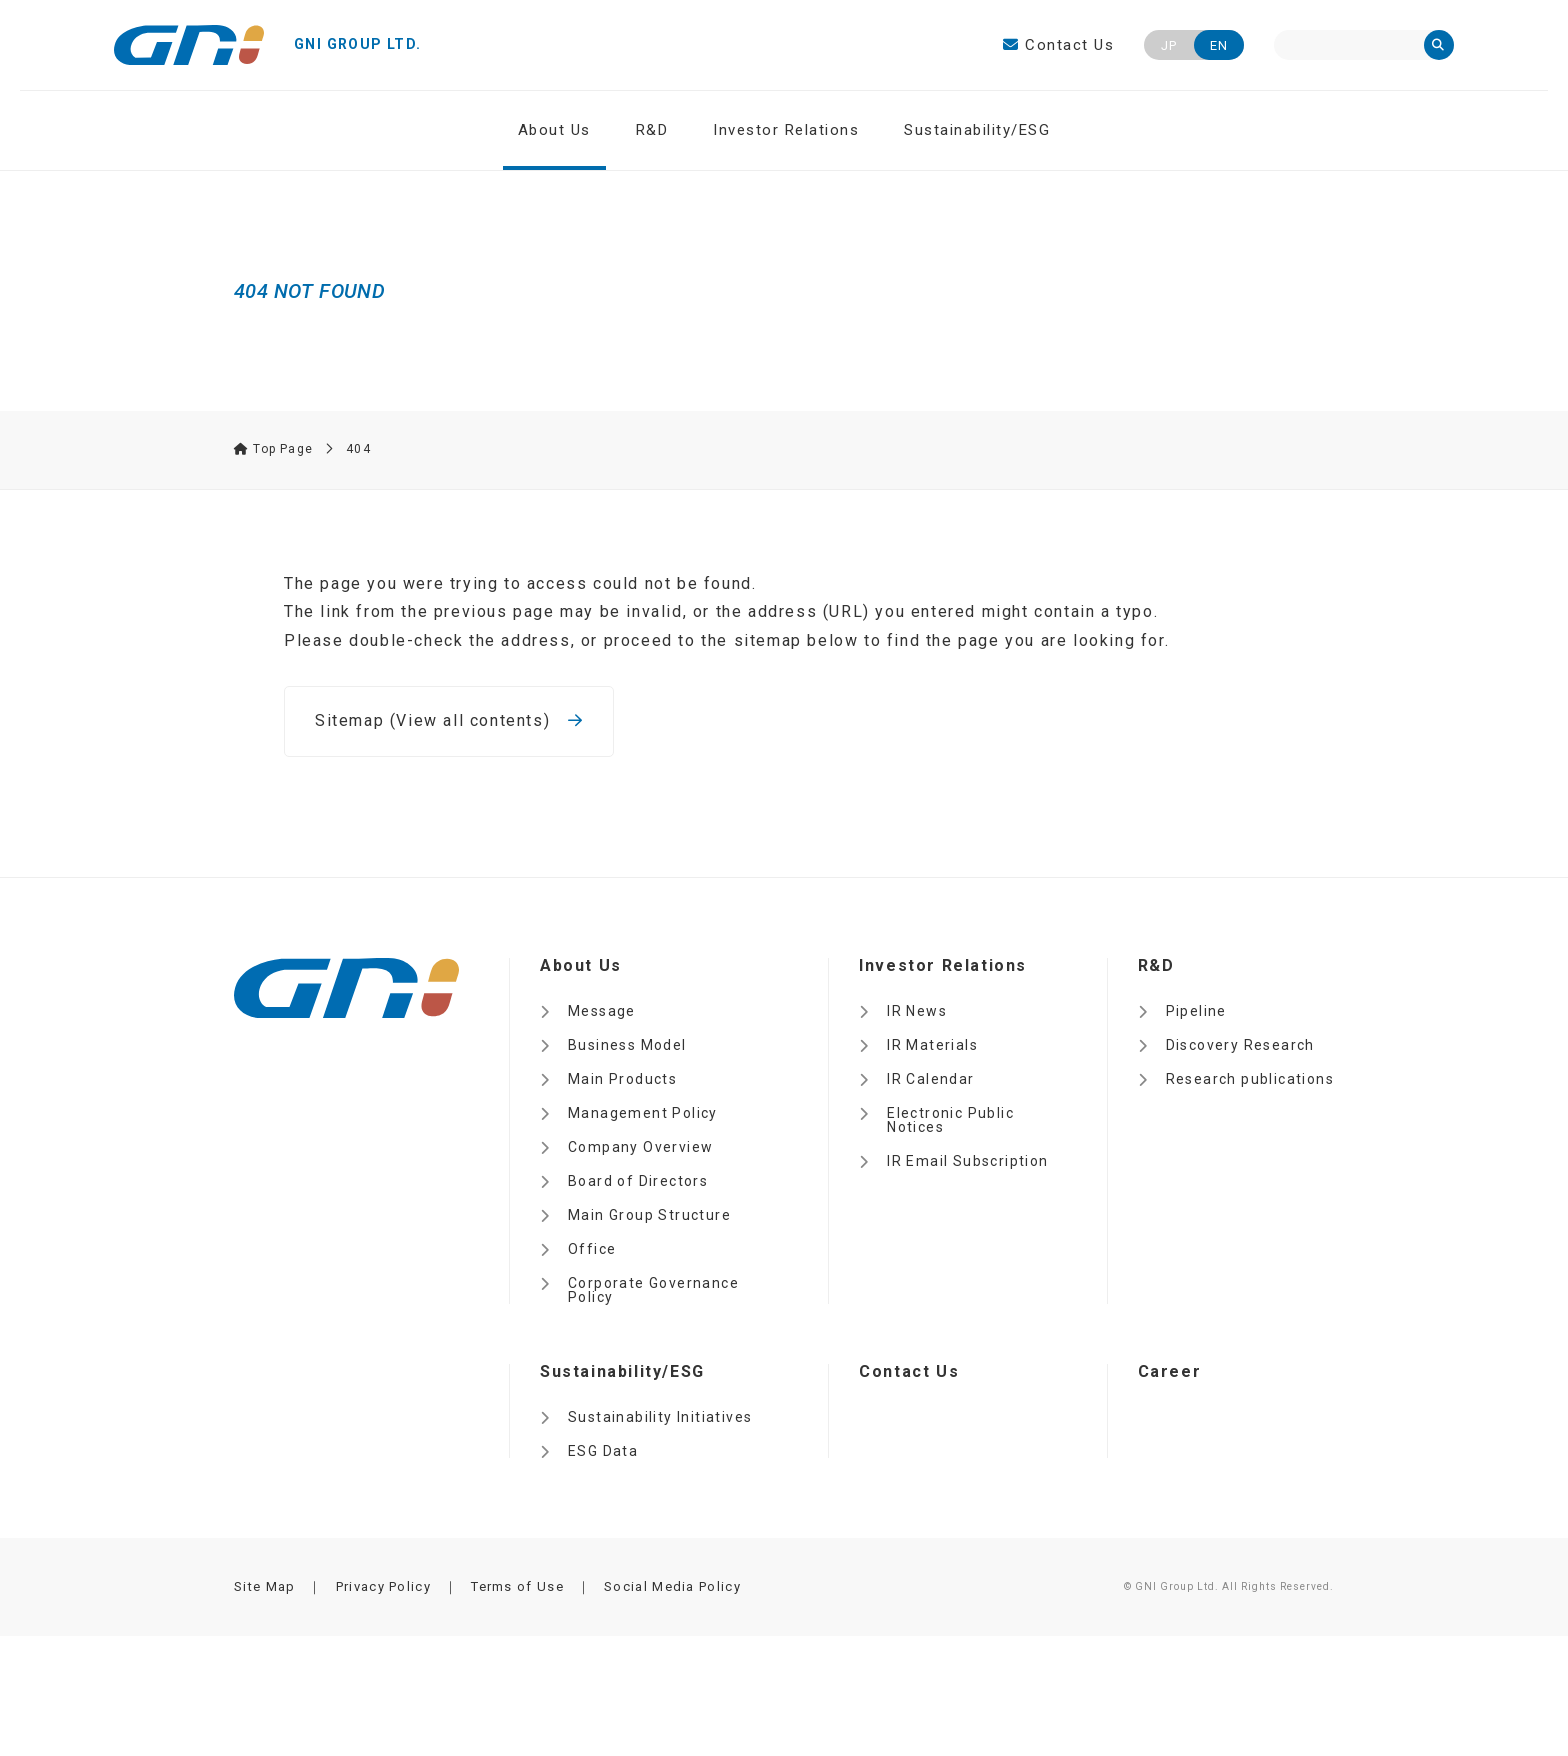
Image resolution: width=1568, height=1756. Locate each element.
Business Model (627, 1045)
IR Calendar (930, 1079)
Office (592, 1249)
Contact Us (1058, 45)
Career (1170, 1371)
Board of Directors (638, 1181)
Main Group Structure (649, 1215)
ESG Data (603, 1451)
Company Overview (640, 1147)
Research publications (1250, 1079)
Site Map (264, 1586)
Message (602, 1011)
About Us (554, 130)
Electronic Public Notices (950, 1120)
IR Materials (932, 1045)
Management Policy (643, 1113)
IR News (917, 1011)
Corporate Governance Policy (653, 1290)
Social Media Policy (672, 1586)
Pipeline (1196, 1011)
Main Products (622, 1079)
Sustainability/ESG (977, 130)
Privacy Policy (383, 1586)
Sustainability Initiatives (660, 1417)
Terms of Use (517, 1586)
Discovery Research (1240, 1045)
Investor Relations (786, 130)
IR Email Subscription (967, 1161)
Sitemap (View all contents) (449, 720)
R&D (652, 130)
